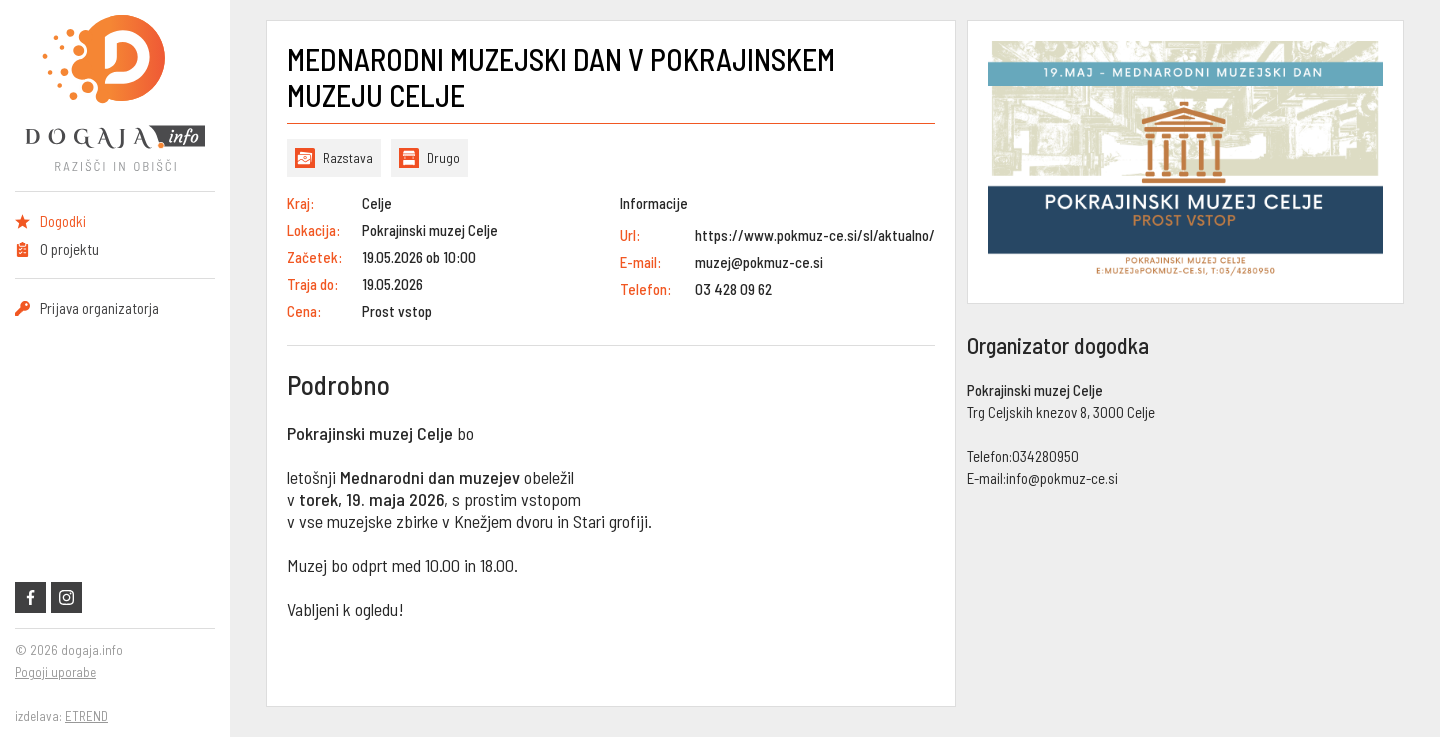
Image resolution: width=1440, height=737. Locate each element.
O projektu (69, 249)
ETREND (86, 716)
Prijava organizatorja (99, 308)
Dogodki (63, 221)
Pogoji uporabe (55, 672)
